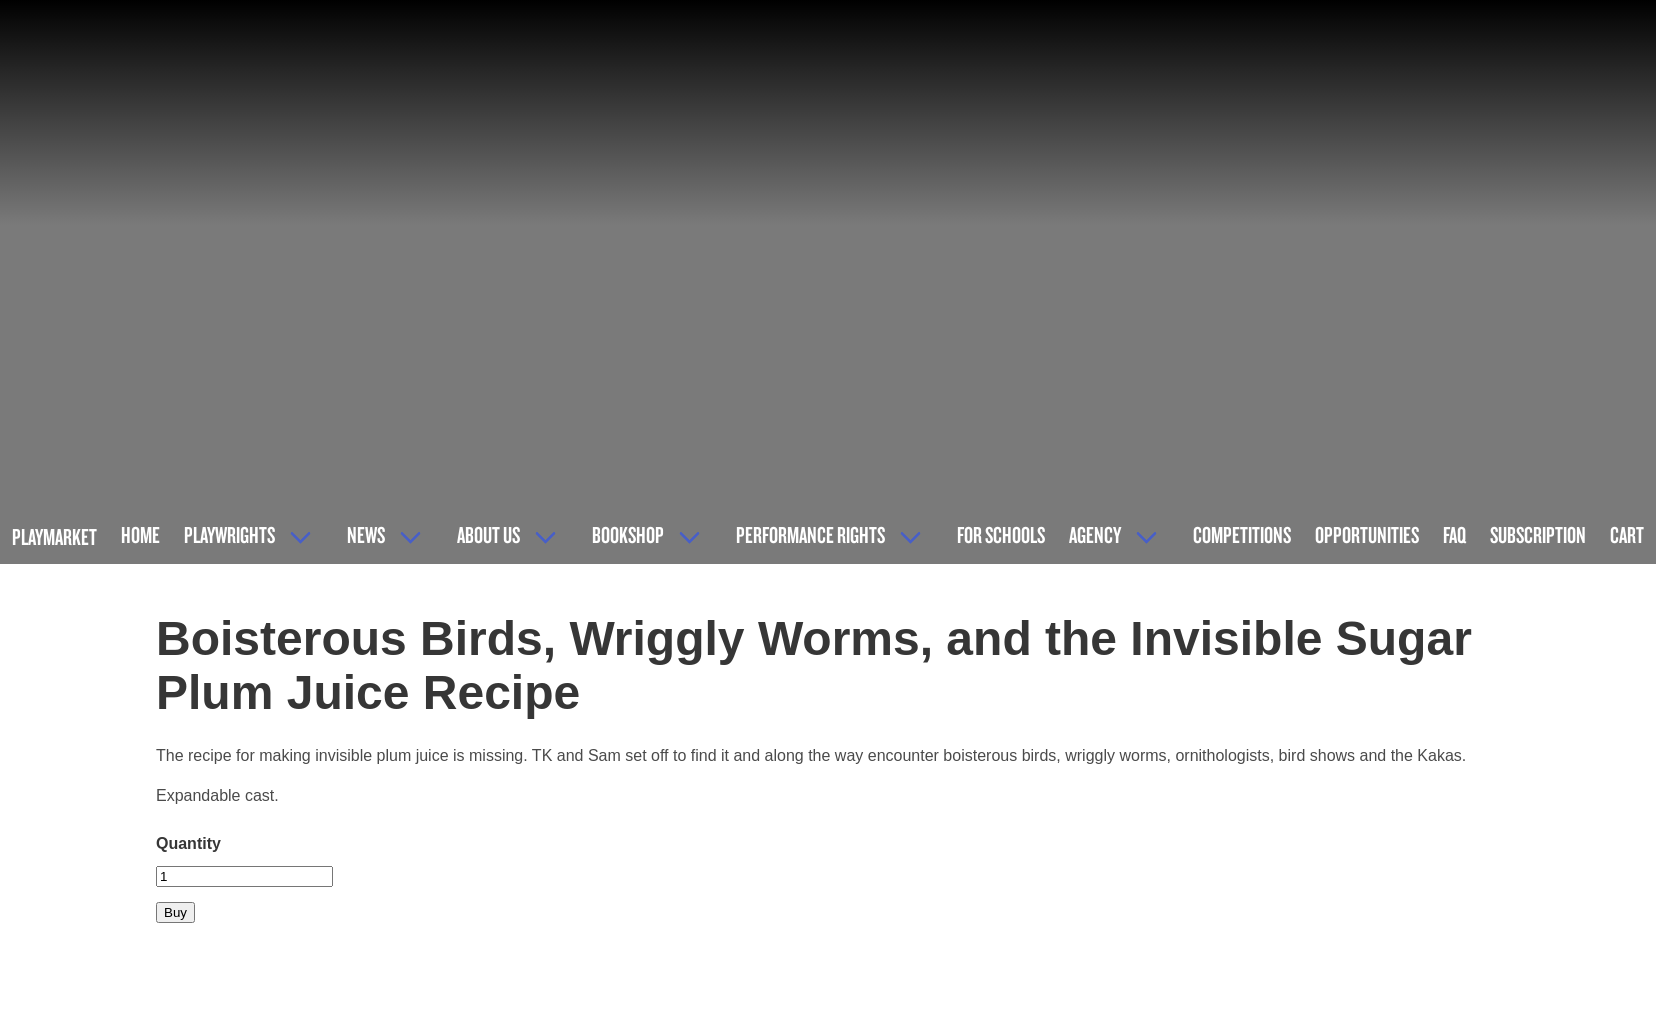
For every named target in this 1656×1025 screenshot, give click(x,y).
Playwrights (229, 534)
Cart (1627, 534)
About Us (488, 534)
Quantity (188, 843)
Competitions (1242, 534)
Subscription (1538, 534)
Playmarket (54, 536)
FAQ (1454, 534)
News (366, 534)
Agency (1095, 534)
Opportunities (1367, 534)
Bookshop (628, 534)
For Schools (1001, 534)
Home (140, 534)
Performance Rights (810, 534)
